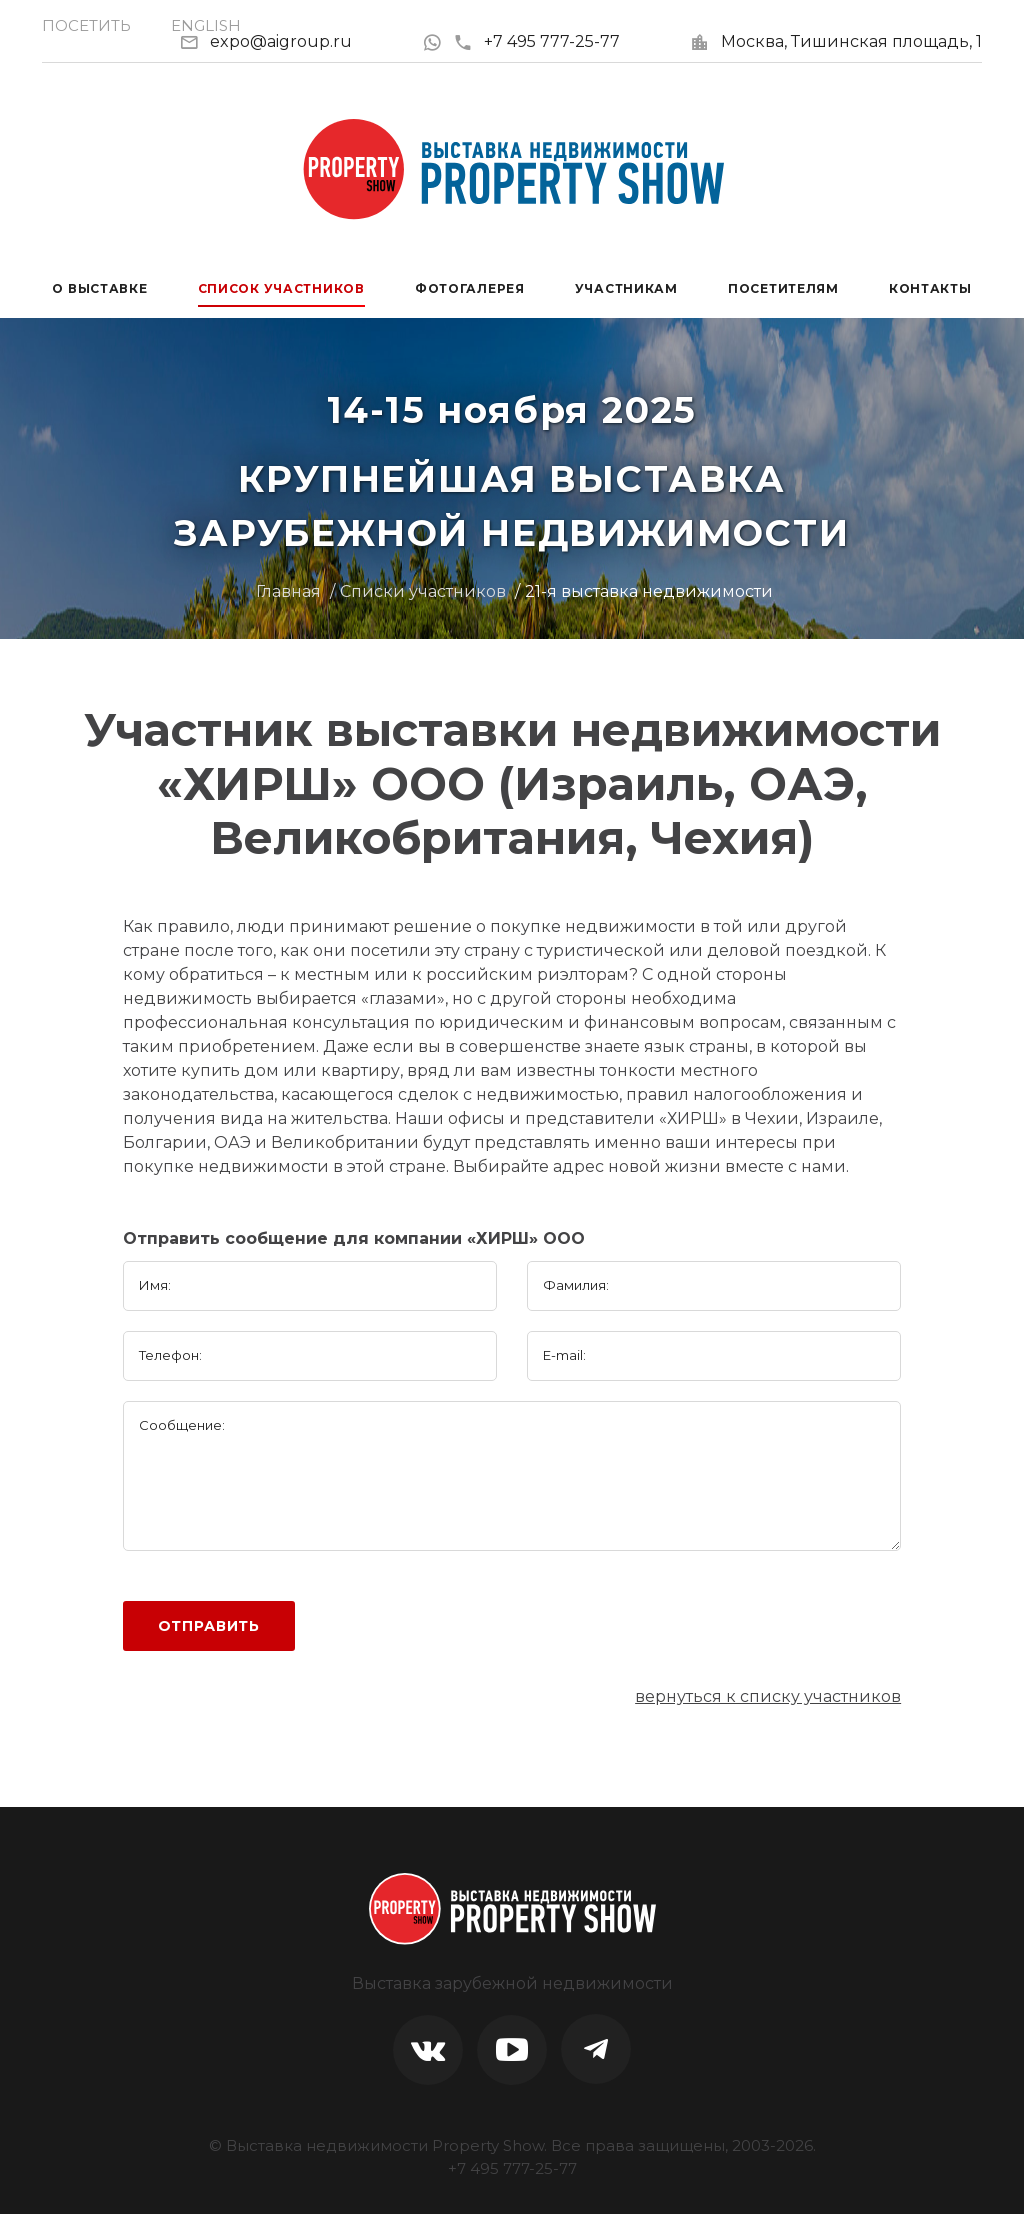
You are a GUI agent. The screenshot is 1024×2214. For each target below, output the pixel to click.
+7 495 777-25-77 (536, 41)
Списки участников (423, 591)
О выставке (99, 288)
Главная (288, 591)
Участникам (626, 288)
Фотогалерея (470, 288)
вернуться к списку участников (768, 1696)
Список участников (281, 288)
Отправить (209, 1626)
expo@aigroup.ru (281, 41)
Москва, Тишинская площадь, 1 (851, 41)
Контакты (930, 288)
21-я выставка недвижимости (649, 591)
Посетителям (783, 288)
